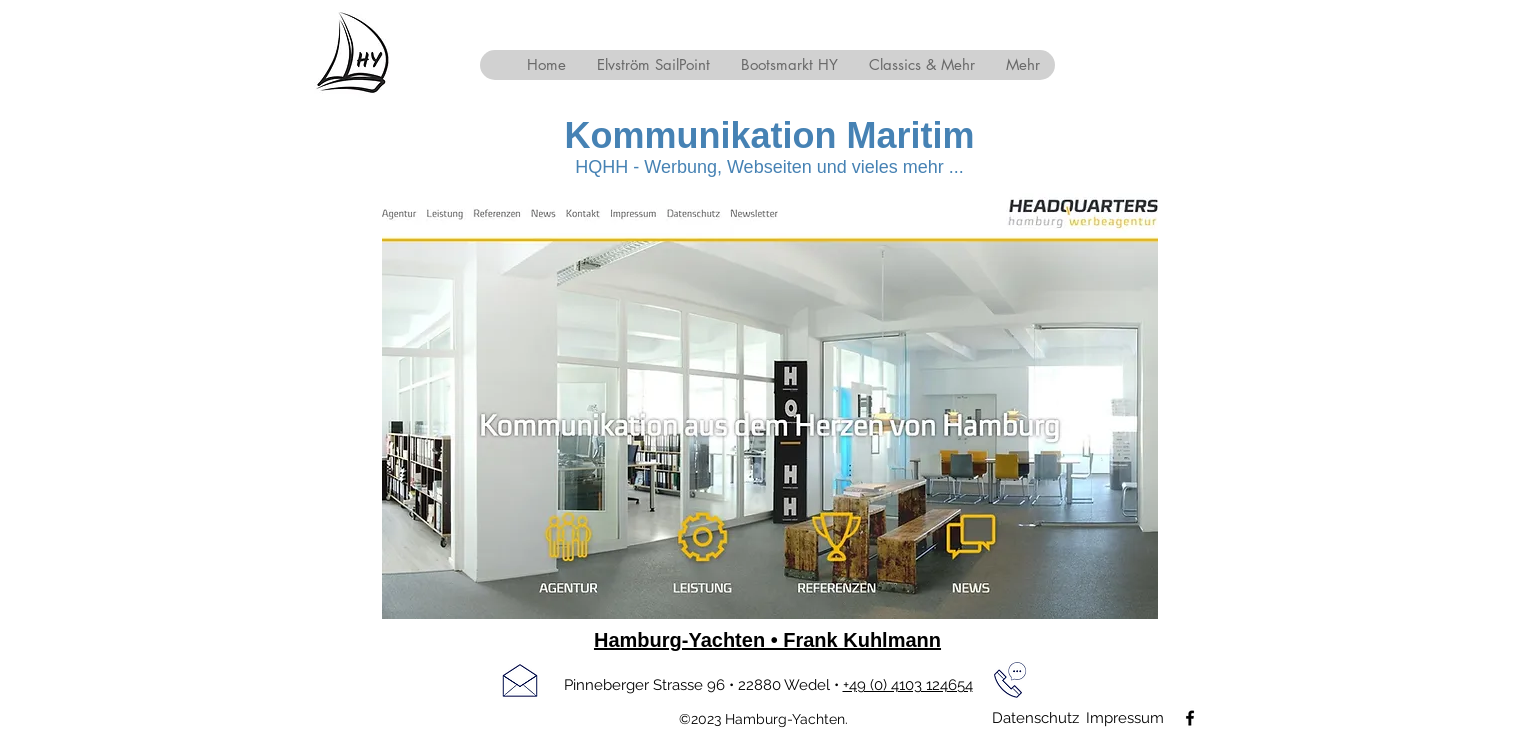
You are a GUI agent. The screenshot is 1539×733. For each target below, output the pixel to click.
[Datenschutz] (1035, 718)
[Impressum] (1125, 718)
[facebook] (1190, 718)
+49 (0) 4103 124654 (908, 685)
